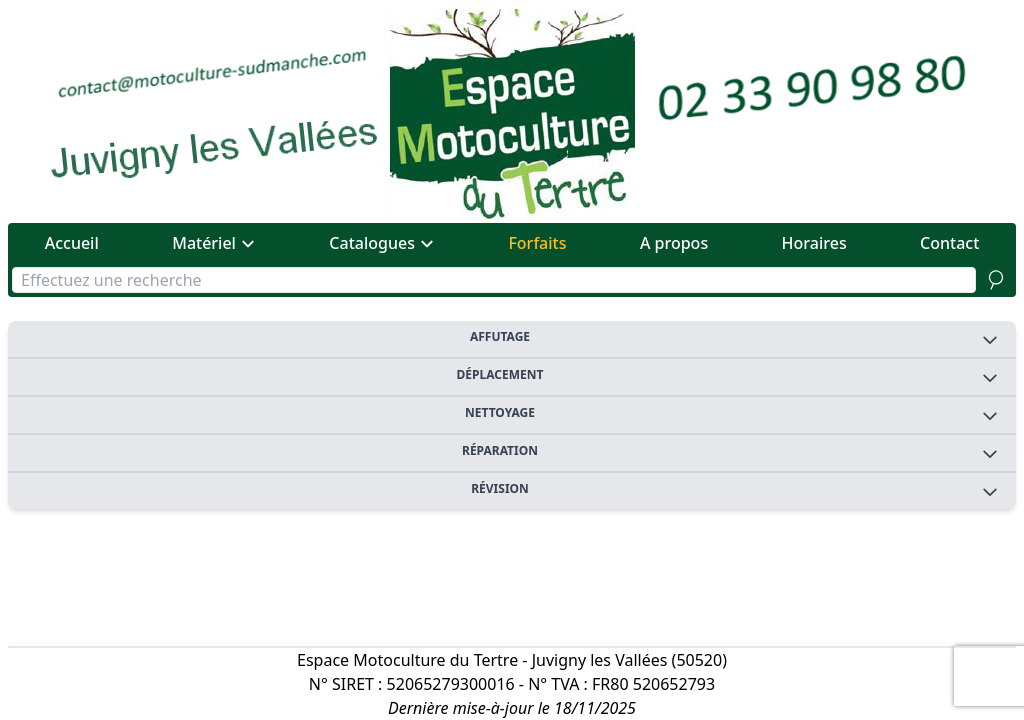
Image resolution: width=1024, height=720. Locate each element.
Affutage (735, 338)
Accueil (72, 243)
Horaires (814, 243)
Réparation (731, 452)
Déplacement (728, 376)
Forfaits (537, 243)
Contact (949, 243)
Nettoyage (732, 414)
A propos (674, 243)
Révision (735, 490)
